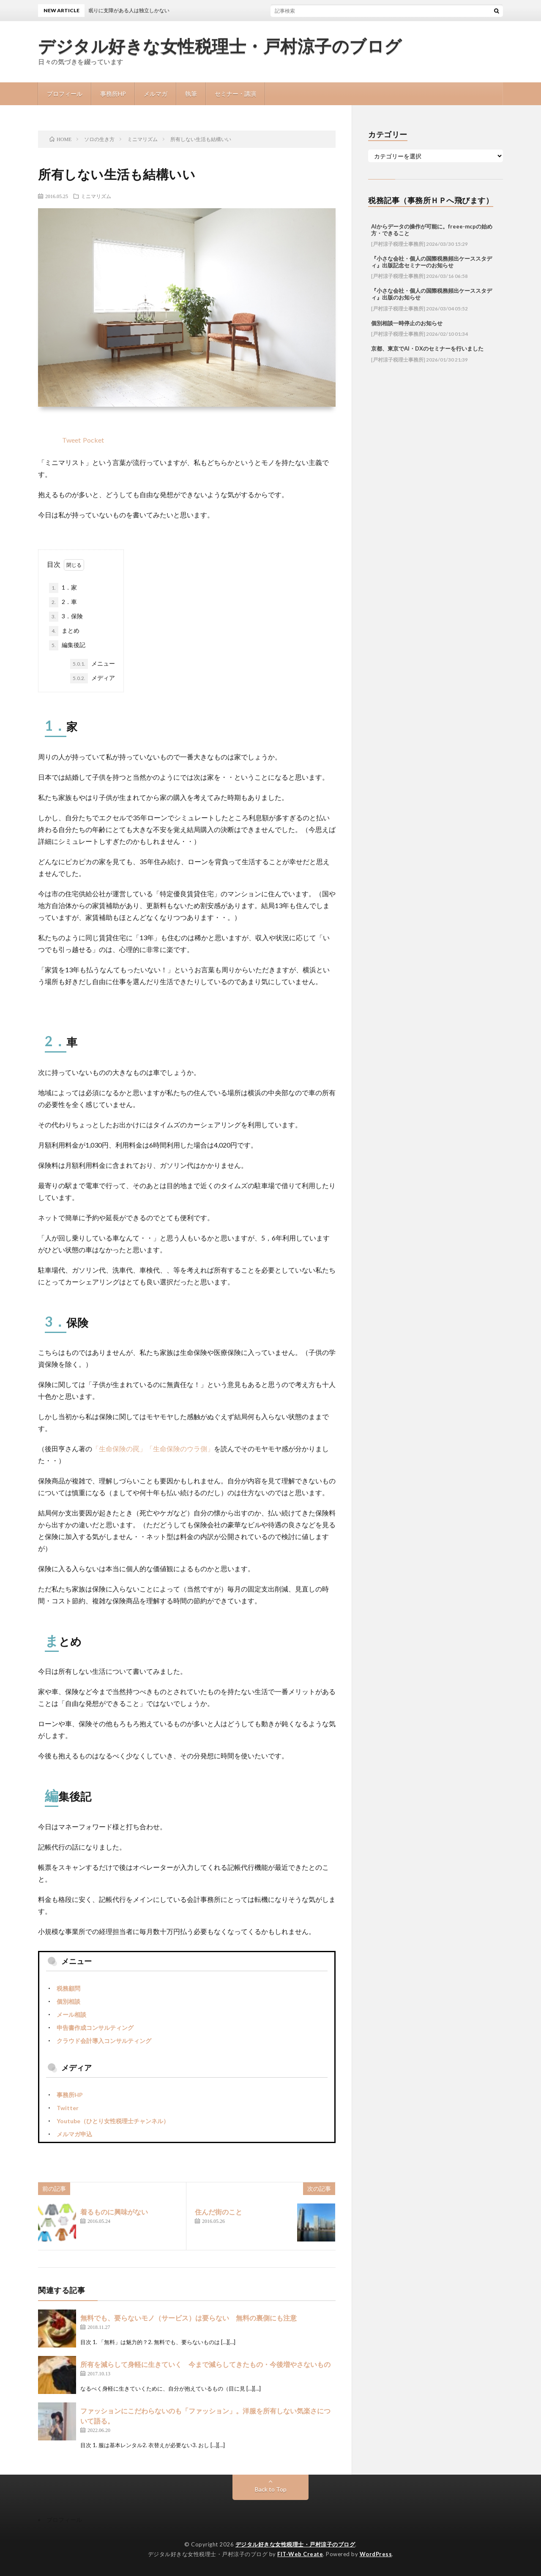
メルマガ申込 (74, 2134)
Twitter (68, 2107)
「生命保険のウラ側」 (180, 1448)
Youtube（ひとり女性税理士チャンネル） (113, 2120)
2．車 (63, 602)
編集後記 (67, 645)
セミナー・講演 (235, 93)
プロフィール (64, 93)
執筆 (191, 93)
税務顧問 (68, 1988)
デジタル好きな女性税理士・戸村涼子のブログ (220, 46)
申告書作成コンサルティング (95, 2027)
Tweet (71, 440)
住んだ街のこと (218, 2212)
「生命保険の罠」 (119, 1448)
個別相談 (68, 2001)
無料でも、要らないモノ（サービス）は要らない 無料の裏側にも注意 (188, 2318)
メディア (92, 678)
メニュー (92, 664)
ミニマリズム (96, 196)
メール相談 (71, 2014)
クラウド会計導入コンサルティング (104, 2040)
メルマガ (155, 93)
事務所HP (113, 93)
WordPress (376, 2554)
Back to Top (271, 2489)
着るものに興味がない (114, 2212)
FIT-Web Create (300, 2554)
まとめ (64, 631)
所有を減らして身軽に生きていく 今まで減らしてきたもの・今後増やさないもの (205, 2364)
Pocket (93, 440)
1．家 (63, 588)
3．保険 (66, 617)
